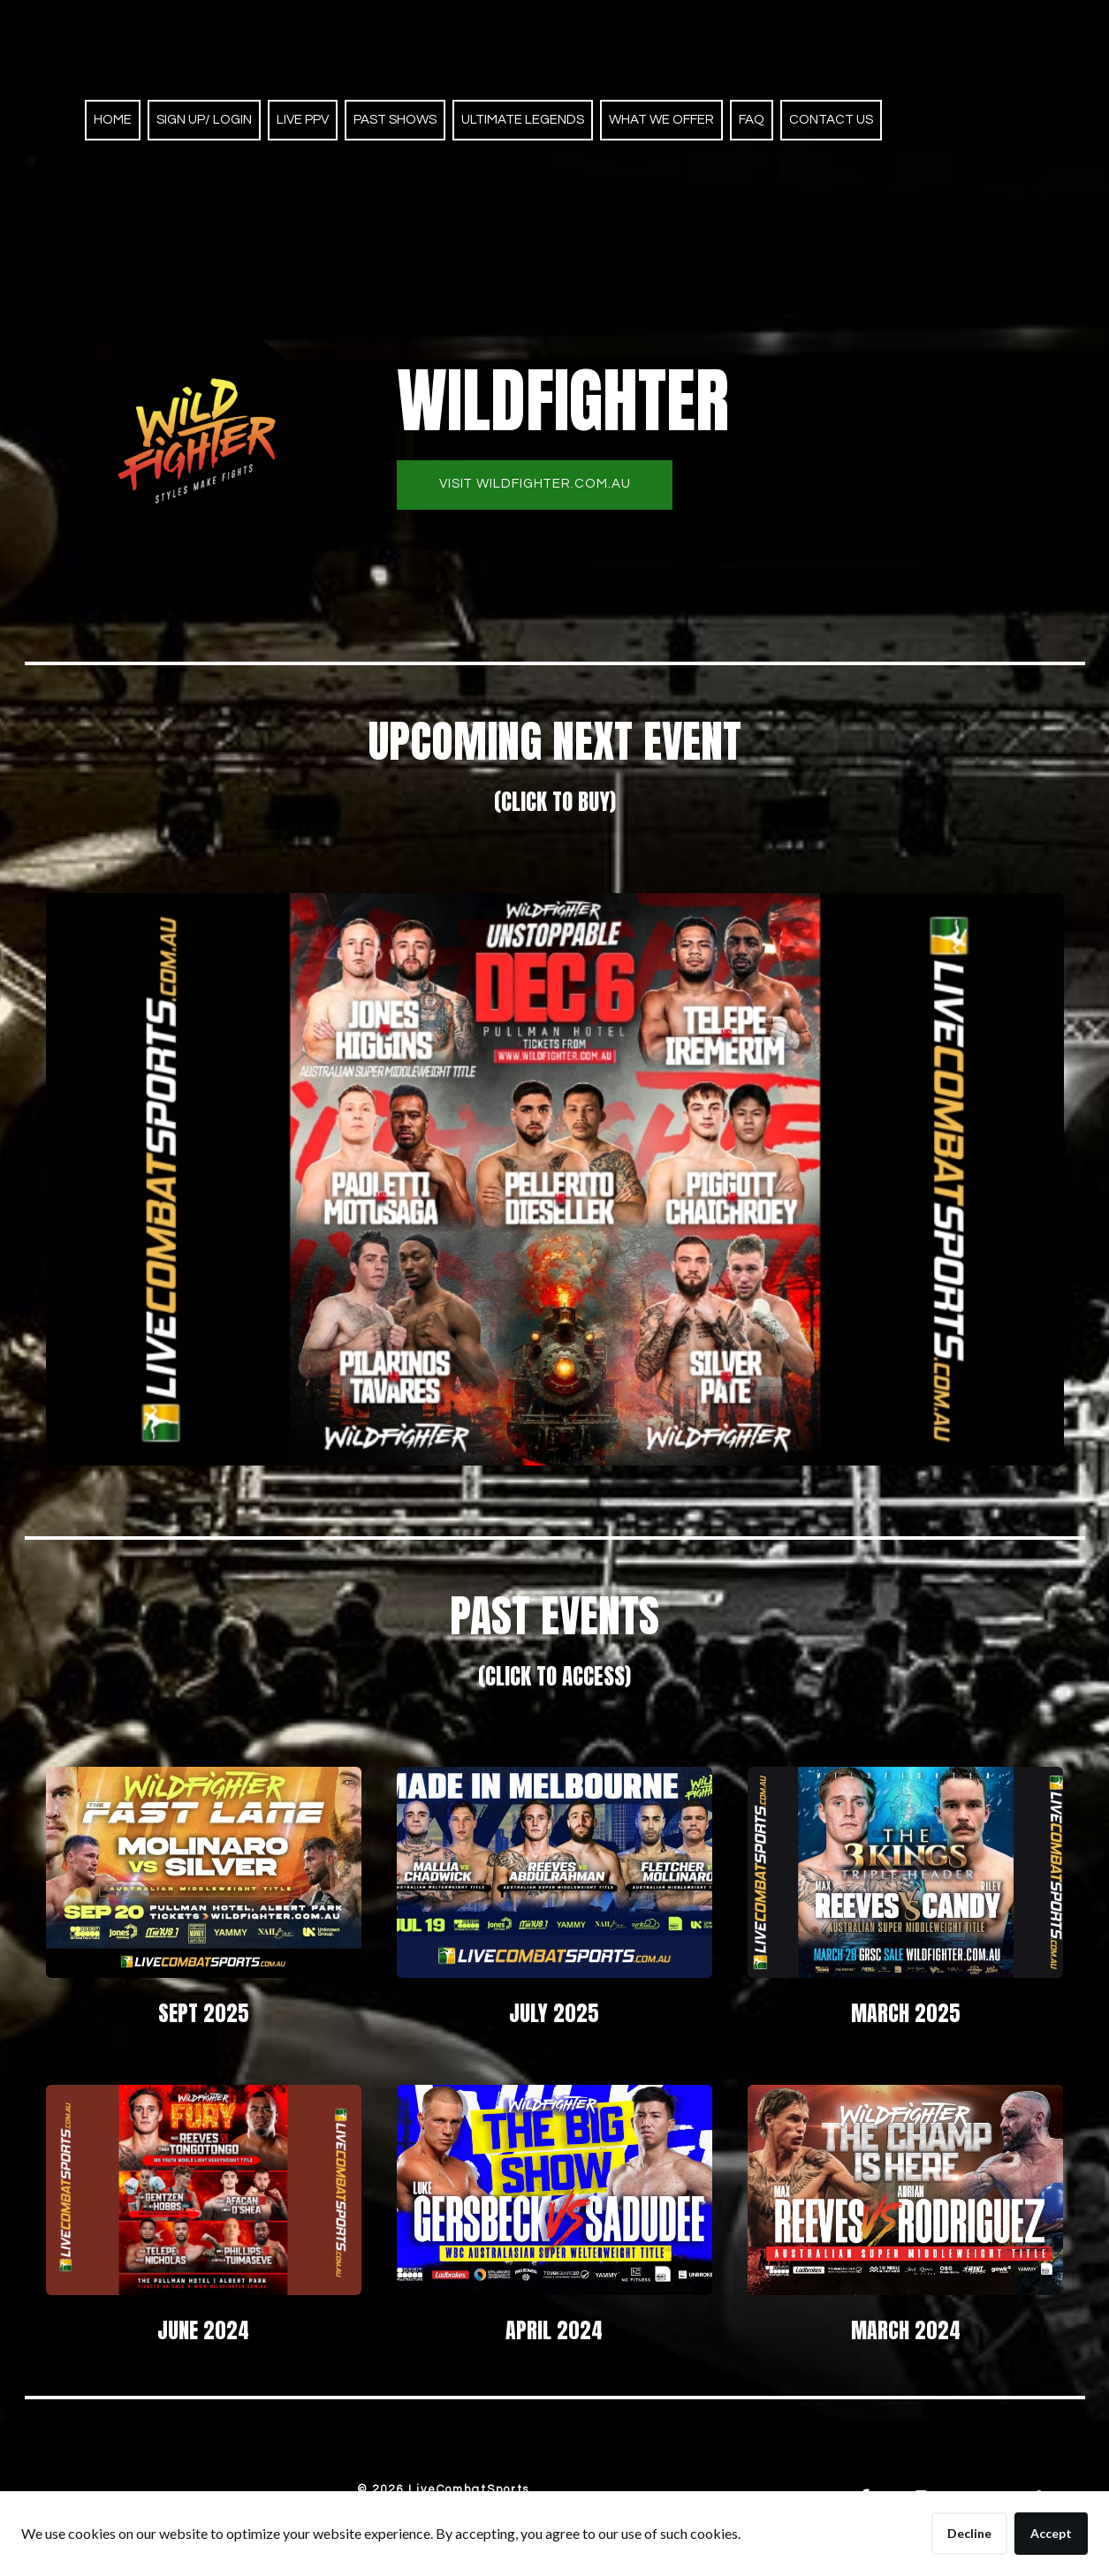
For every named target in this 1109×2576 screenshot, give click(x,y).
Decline (969, 2533)
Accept (1051, 2533)
